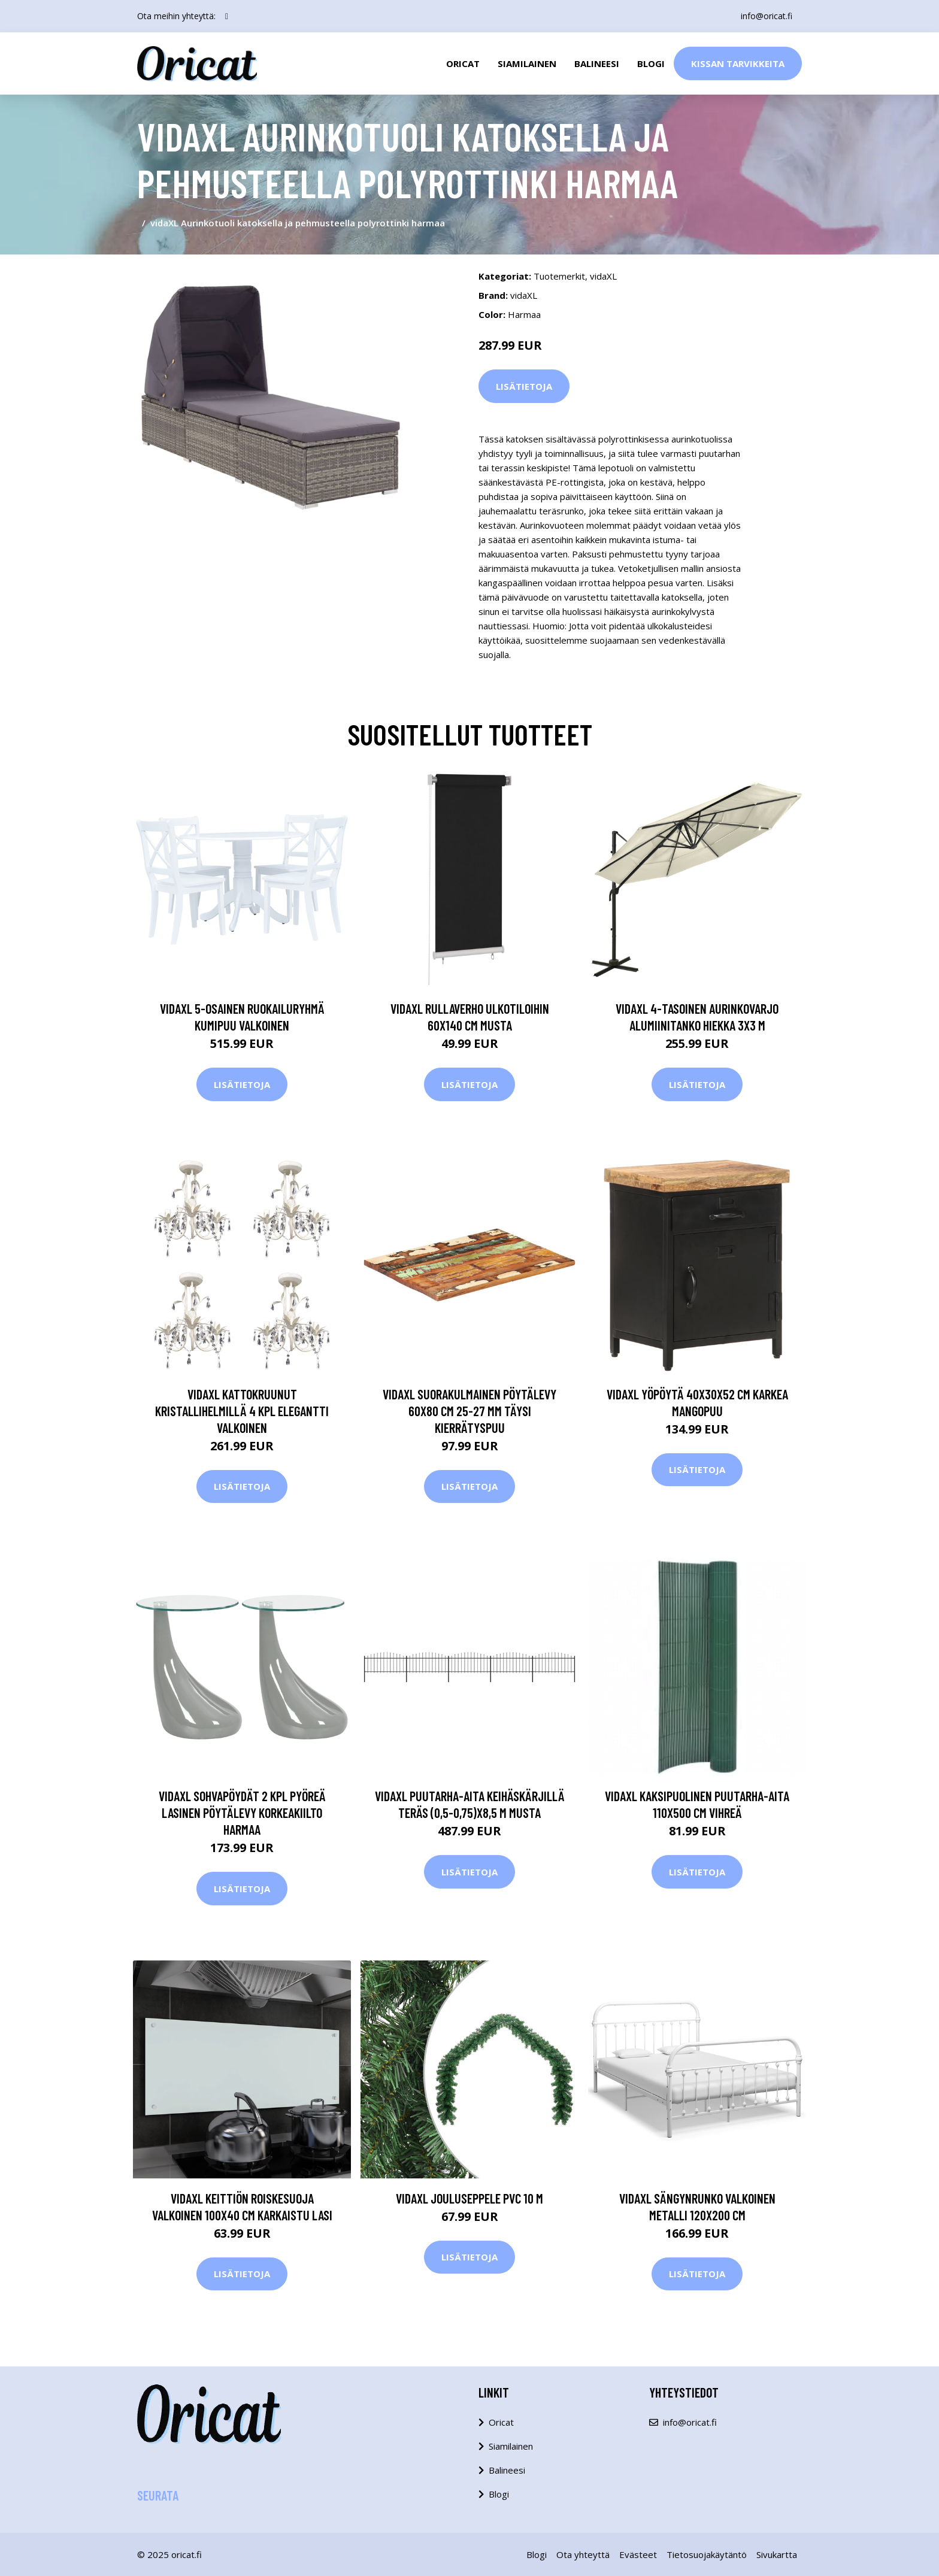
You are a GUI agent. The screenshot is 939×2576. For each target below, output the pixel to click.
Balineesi (596, 63)
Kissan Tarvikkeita (737, 63)
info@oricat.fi (766, 16)
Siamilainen (527, 63)
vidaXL (603, 276)
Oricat (463, 63)
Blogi (651, 63)
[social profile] (226, 16)
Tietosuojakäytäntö (707, 2554)
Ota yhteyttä (583, 2554)
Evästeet (638, 2554)
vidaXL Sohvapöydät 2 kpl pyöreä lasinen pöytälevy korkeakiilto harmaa (242, 1812)
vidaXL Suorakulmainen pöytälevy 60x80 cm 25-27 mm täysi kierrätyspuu (469, 1410)
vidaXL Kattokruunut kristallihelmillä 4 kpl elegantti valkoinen (242, 1410)
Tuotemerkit (559, 276)
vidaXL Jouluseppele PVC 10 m (469, 2198)
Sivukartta (776, 2554)
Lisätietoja (524, 386)
